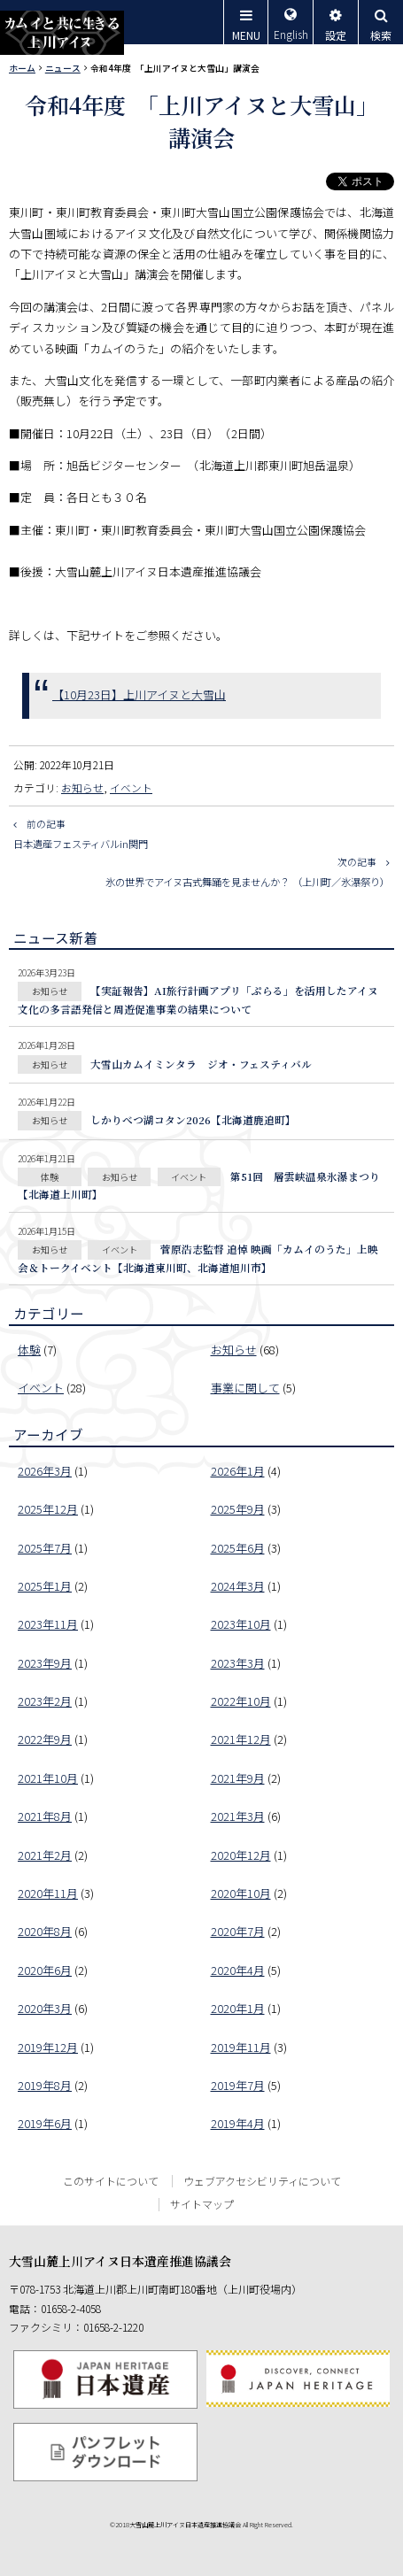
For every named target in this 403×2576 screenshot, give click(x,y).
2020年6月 (45, 1970)
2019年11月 (241, 2047)
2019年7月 (238, 2085)
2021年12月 (241, 1739)
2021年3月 (238, 1816)
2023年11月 (48, 1624)
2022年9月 (45, 1739)
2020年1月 (238, 2008)
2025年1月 (45, 1585)
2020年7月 (238, 1931)
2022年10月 (241, 1701)
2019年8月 (45, 2085)
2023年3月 (238, 1662)
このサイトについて (111, 2180)
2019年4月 (238, 2123)
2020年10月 (241, 1893)
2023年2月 (45, 1701)
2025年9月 (238, 1508)
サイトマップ (202, 2203)
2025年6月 (238, 1547)
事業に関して (245, 1387)
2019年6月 (45, 2123)
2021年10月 (48, 1778)
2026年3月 (45, 1470)
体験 (29, 1349)
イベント (131, 787)
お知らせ (82, 787)
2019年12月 (48, 2047)
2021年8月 (45, 1816)
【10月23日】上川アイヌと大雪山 (139, 694)
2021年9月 (238, 1778)
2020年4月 (238, 1970)
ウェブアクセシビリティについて (262, 2180)
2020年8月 (45, 1931)
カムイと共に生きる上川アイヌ (62, 33)
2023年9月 (45, 1662)
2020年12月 (241, 1855)
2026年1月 (238, 1470)
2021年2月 (45, 1855)
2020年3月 (45, 2008)
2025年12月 (48, 1508)
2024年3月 (238, 1585)
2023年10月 (241, 1624)
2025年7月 (45, 1547)
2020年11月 (48, 1893)
